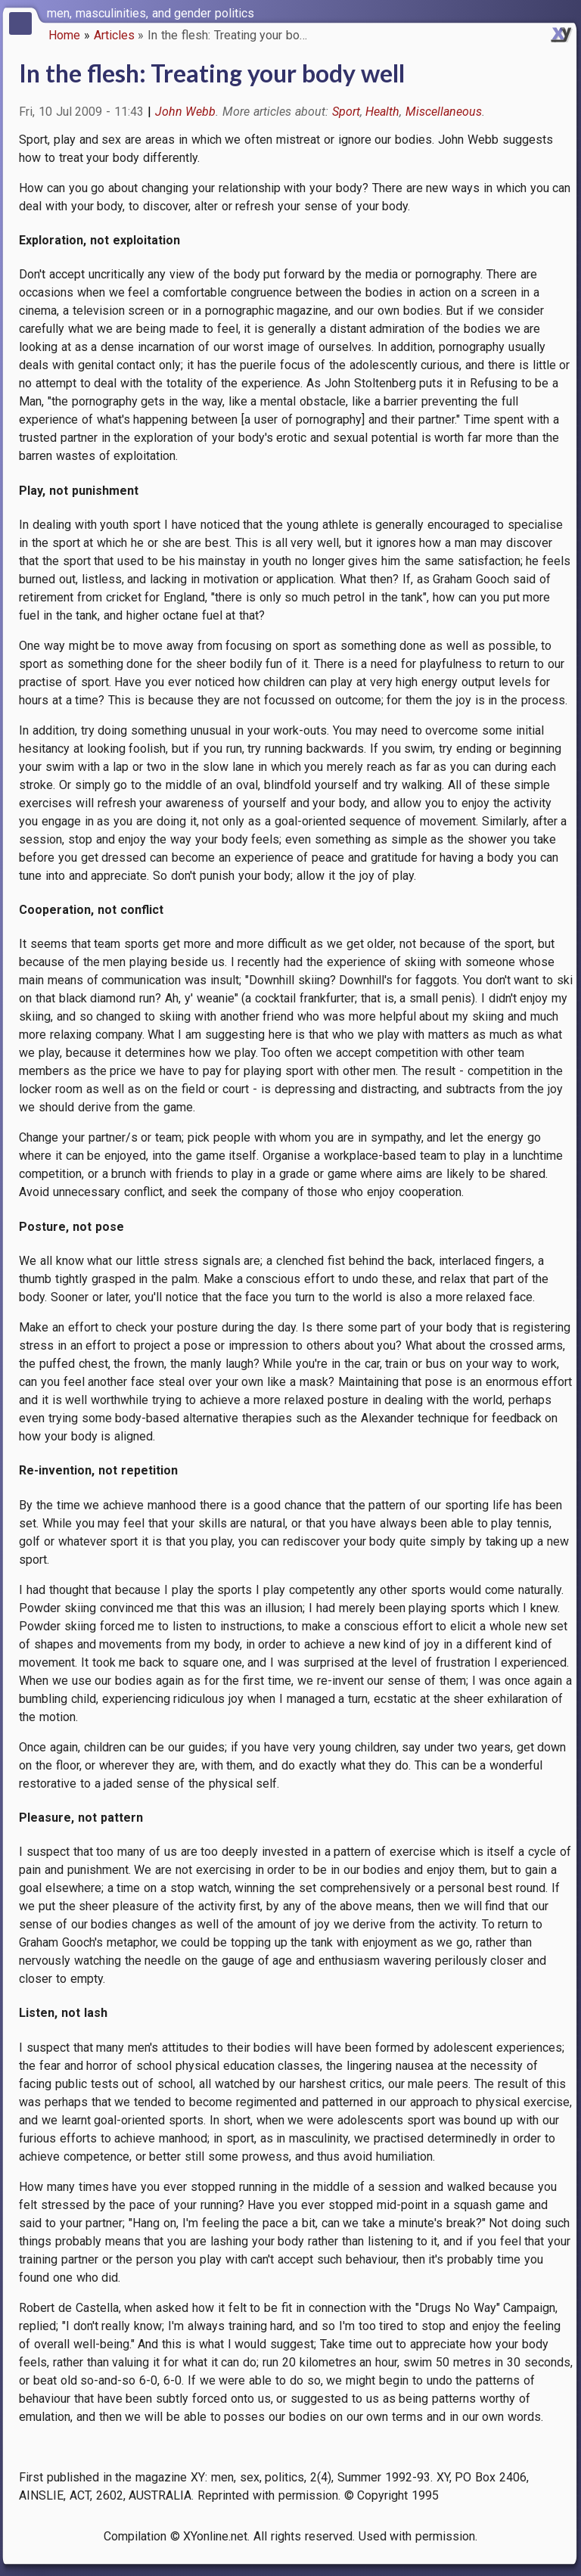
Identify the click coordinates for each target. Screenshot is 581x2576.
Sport (346, 111)
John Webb (185, 111)
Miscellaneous (443, 111)
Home (64, 35)
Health (382, 111)
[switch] (565, 12)
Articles (114, 35)
